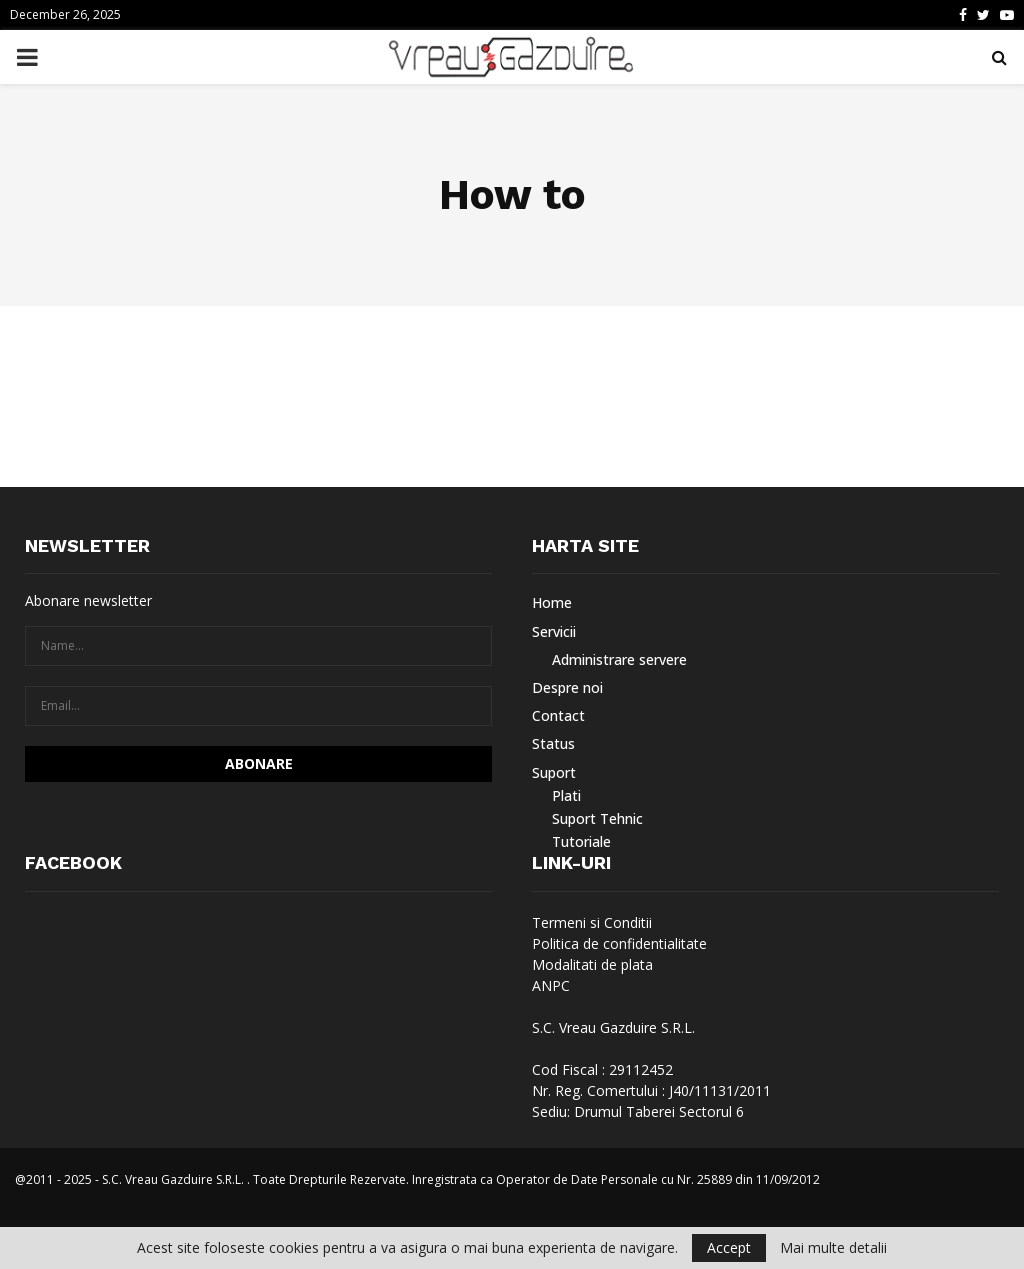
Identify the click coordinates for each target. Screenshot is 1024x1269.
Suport (554, 772)
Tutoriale (581, 841)
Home (552, 603)
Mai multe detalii (833, 1248)
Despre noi (567, 687)
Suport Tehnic (597, 818)
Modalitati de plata (592, 964)
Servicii (554, 631)
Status (553, 743)
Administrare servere (619, 659)
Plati (566, 795)
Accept (729, 1247)
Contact (558, 715)
